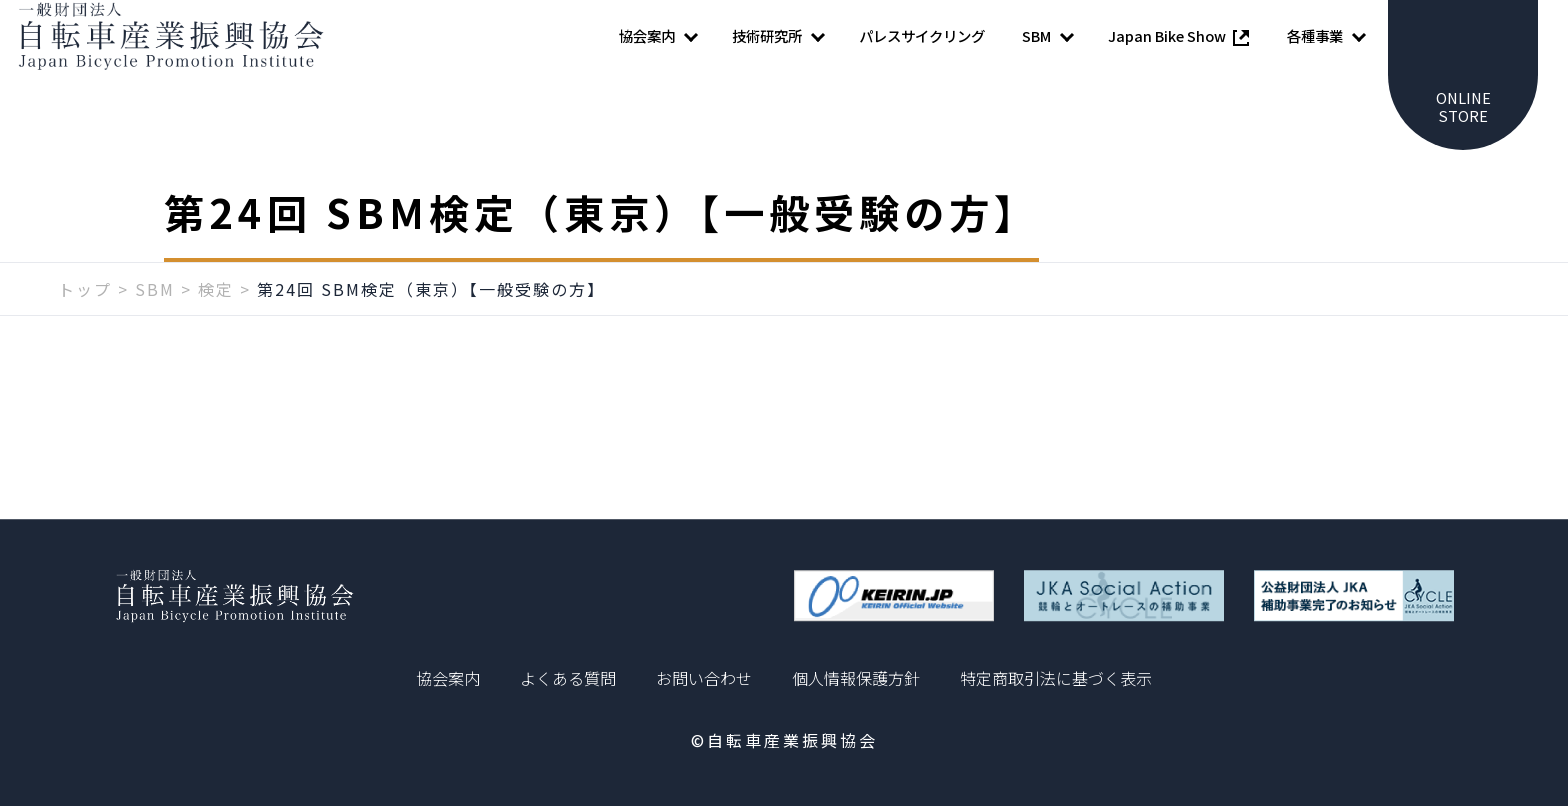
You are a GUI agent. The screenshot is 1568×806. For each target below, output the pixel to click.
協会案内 (448, 678)
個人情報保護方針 (856, 678)
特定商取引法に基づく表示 (1056, 678)
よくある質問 (568, 678)
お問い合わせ (704, 678)
